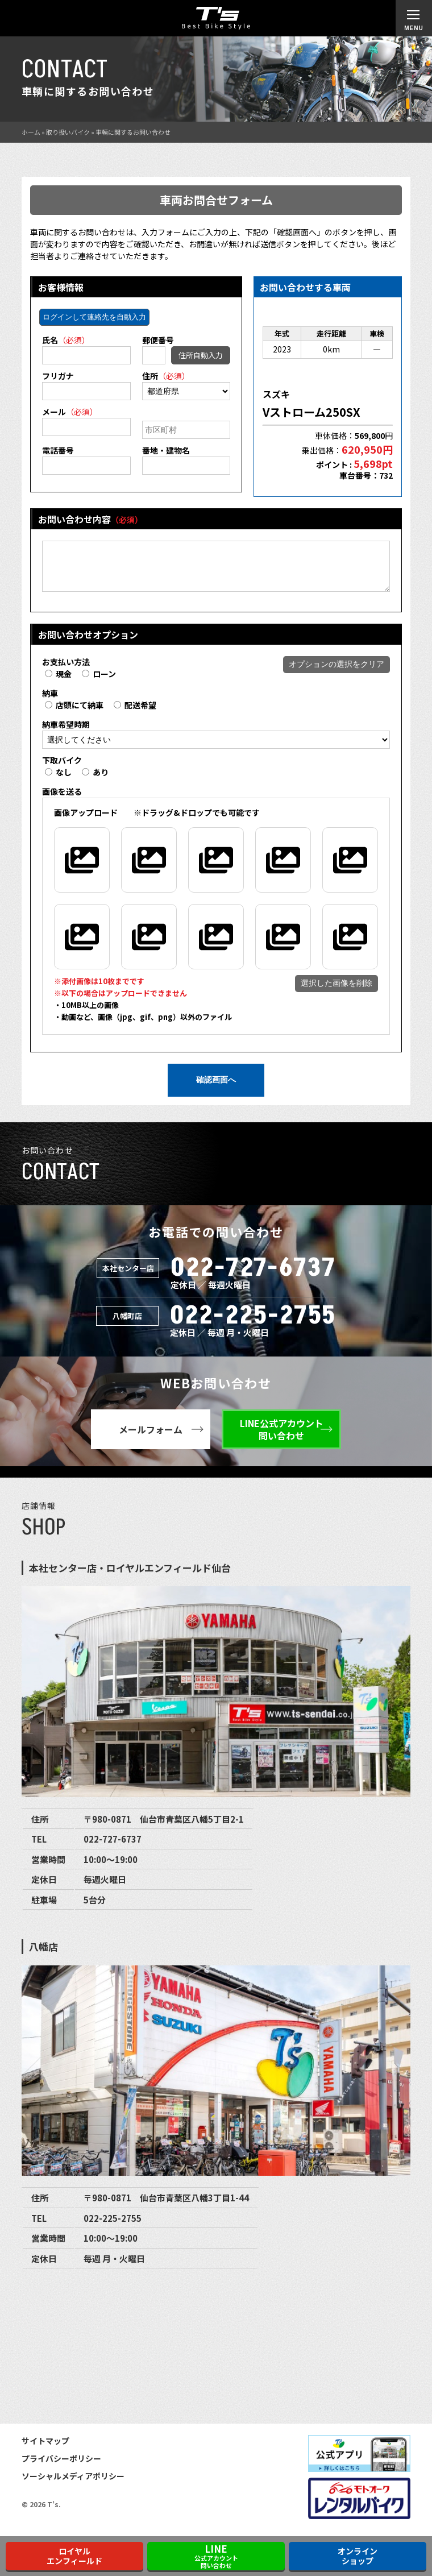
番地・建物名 (166, 450)
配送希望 (135, 713)
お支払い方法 (66, 670)
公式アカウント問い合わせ (216, 2556)
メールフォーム (150, 1438)
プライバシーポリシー (61, 2467)
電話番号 (58, 450)
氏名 (66, 340)
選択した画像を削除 (336, 991)
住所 (166, 375)
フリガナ (58, 375)
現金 (58, 682)
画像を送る (62, 800)
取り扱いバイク (68, 131)
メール (70, 411)
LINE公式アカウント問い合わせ (281, 1438)
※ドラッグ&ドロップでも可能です (157, 821)
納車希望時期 (66, 733)
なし (58, 780)
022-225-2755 (253, 1324)
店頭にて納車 (74, 713)
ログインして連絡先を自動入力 (94, 317)
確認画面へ (216, 1088)
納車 (50, 701)
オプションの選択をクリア (336, 672)
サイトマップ (45, 2449)
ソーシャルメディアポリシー (73, 2484)
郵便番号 (158, 340)
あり (95, 780)
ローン (99, 682)
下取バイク (62, 768)
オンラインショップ (357, 2555)
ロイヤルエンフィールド (74, 2555)
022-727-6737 (253, 1277)
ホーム (31, 131)
